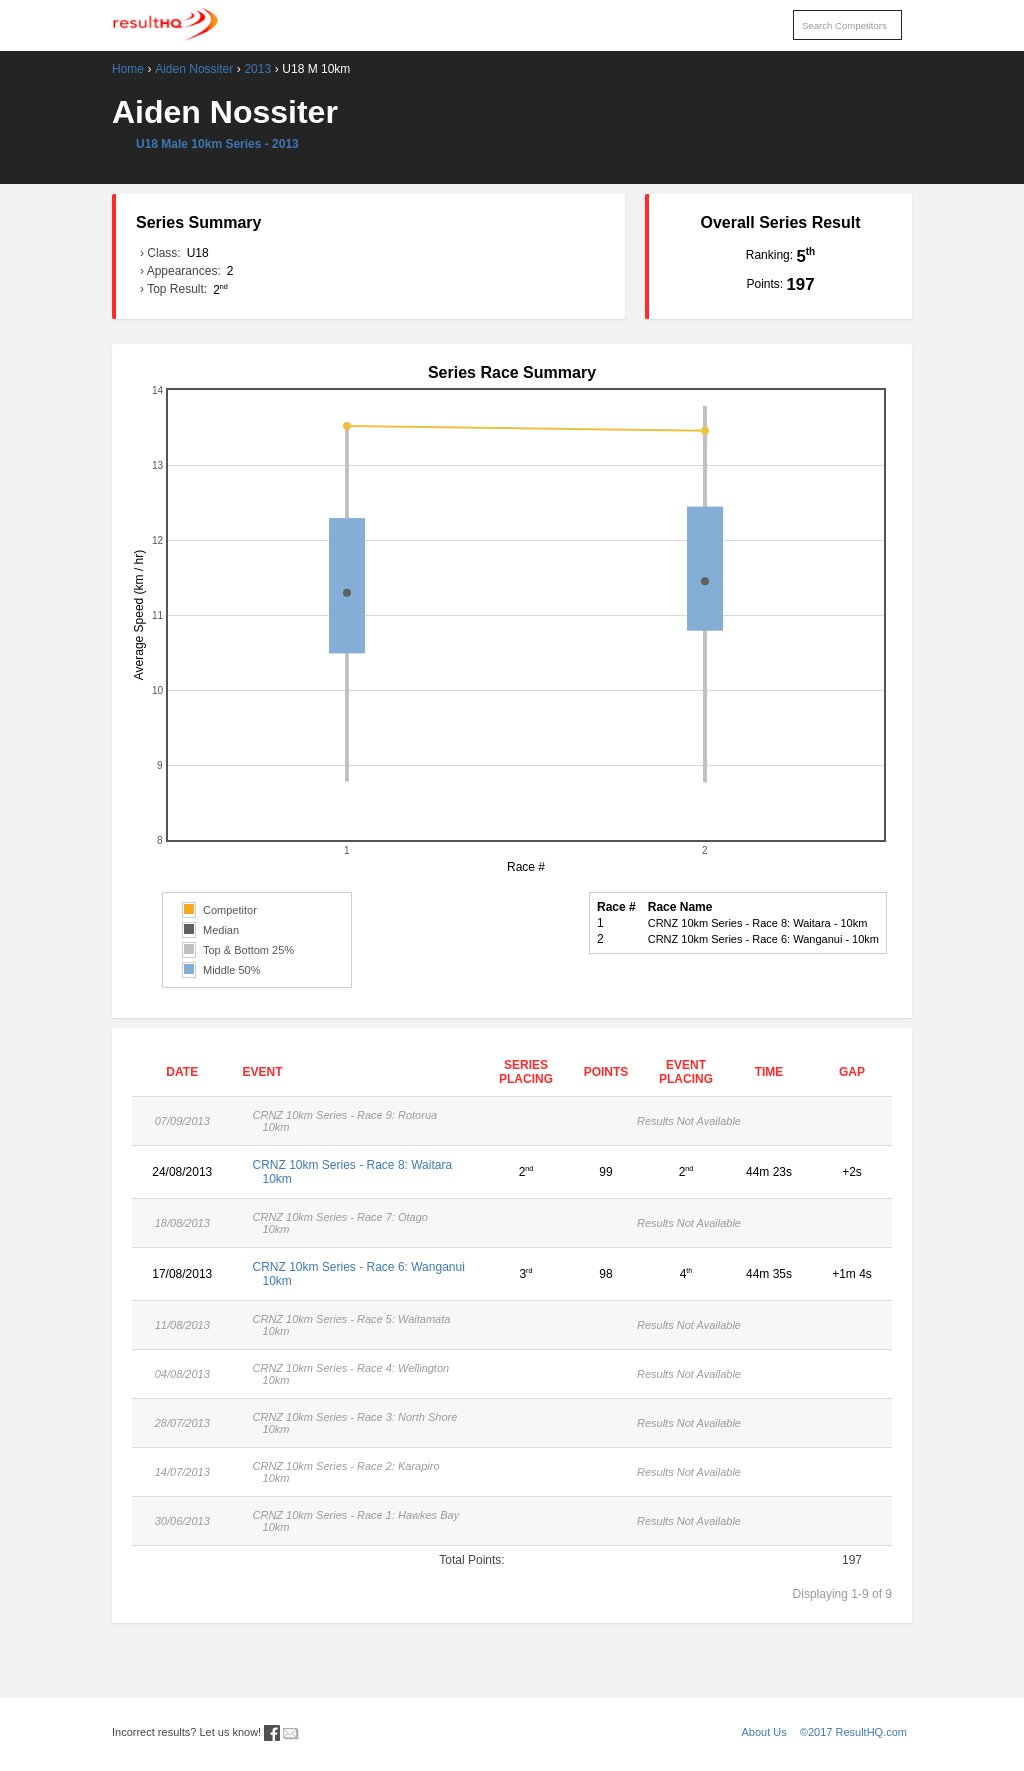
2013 (257, 69)
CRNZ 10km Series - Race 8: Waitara (359, 1172)
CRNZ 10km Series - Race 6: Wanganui (359, 1274)
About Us (764, 1732)
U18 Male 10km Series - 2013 (217, 144)
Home (128, 69)
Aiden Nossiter (194, 69)
